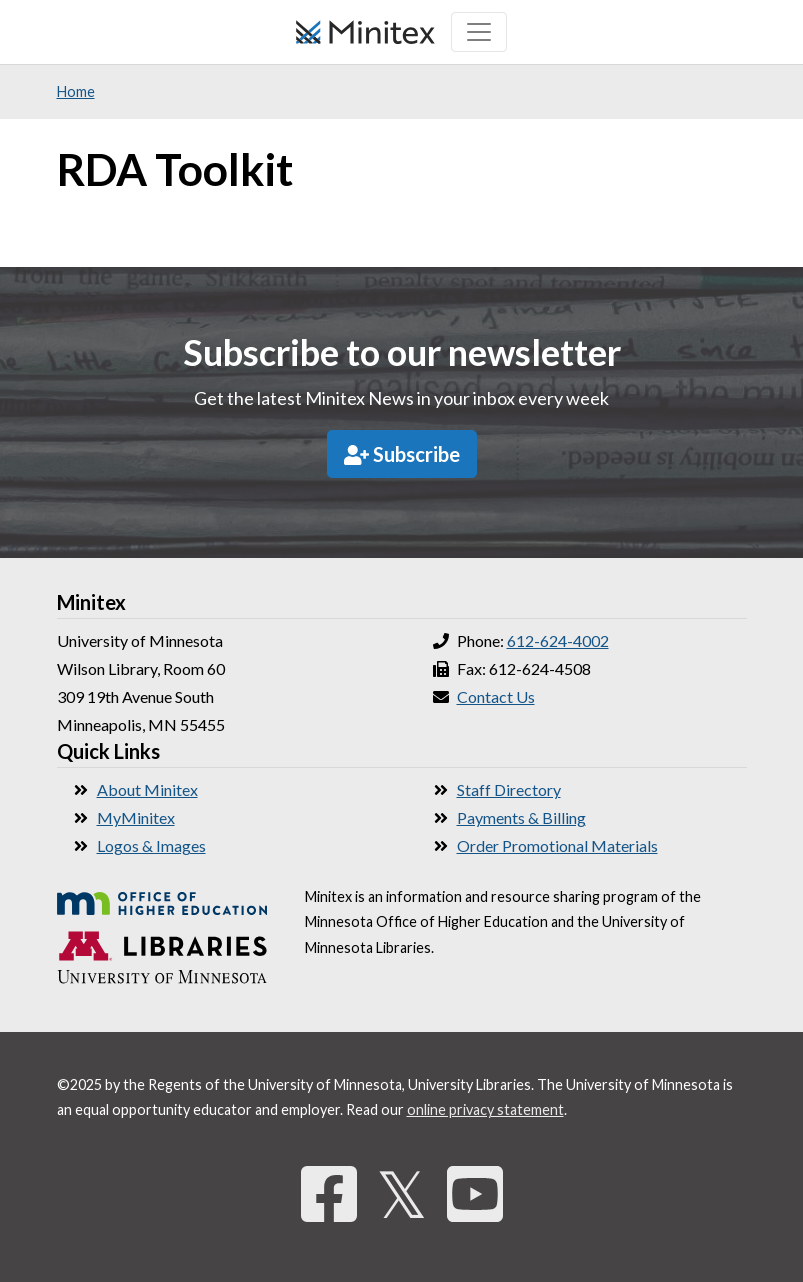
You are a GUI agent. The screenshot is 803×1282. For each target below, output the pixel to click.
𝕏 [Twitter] (402, 1193)
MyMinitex (136, 817)
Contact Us (496, 696)
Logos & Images (151, 845)
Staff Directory (509, 789)
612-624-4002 (558, 640)
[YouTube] (475, 1193)
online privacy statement (485, 1109)
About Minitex (147, 789)
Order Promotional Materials (557, 845)
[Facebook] (329, 1193)
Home (76, 91)
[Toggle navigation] (479, 32)
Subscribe (402, 454)
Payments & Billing (521, 817)
